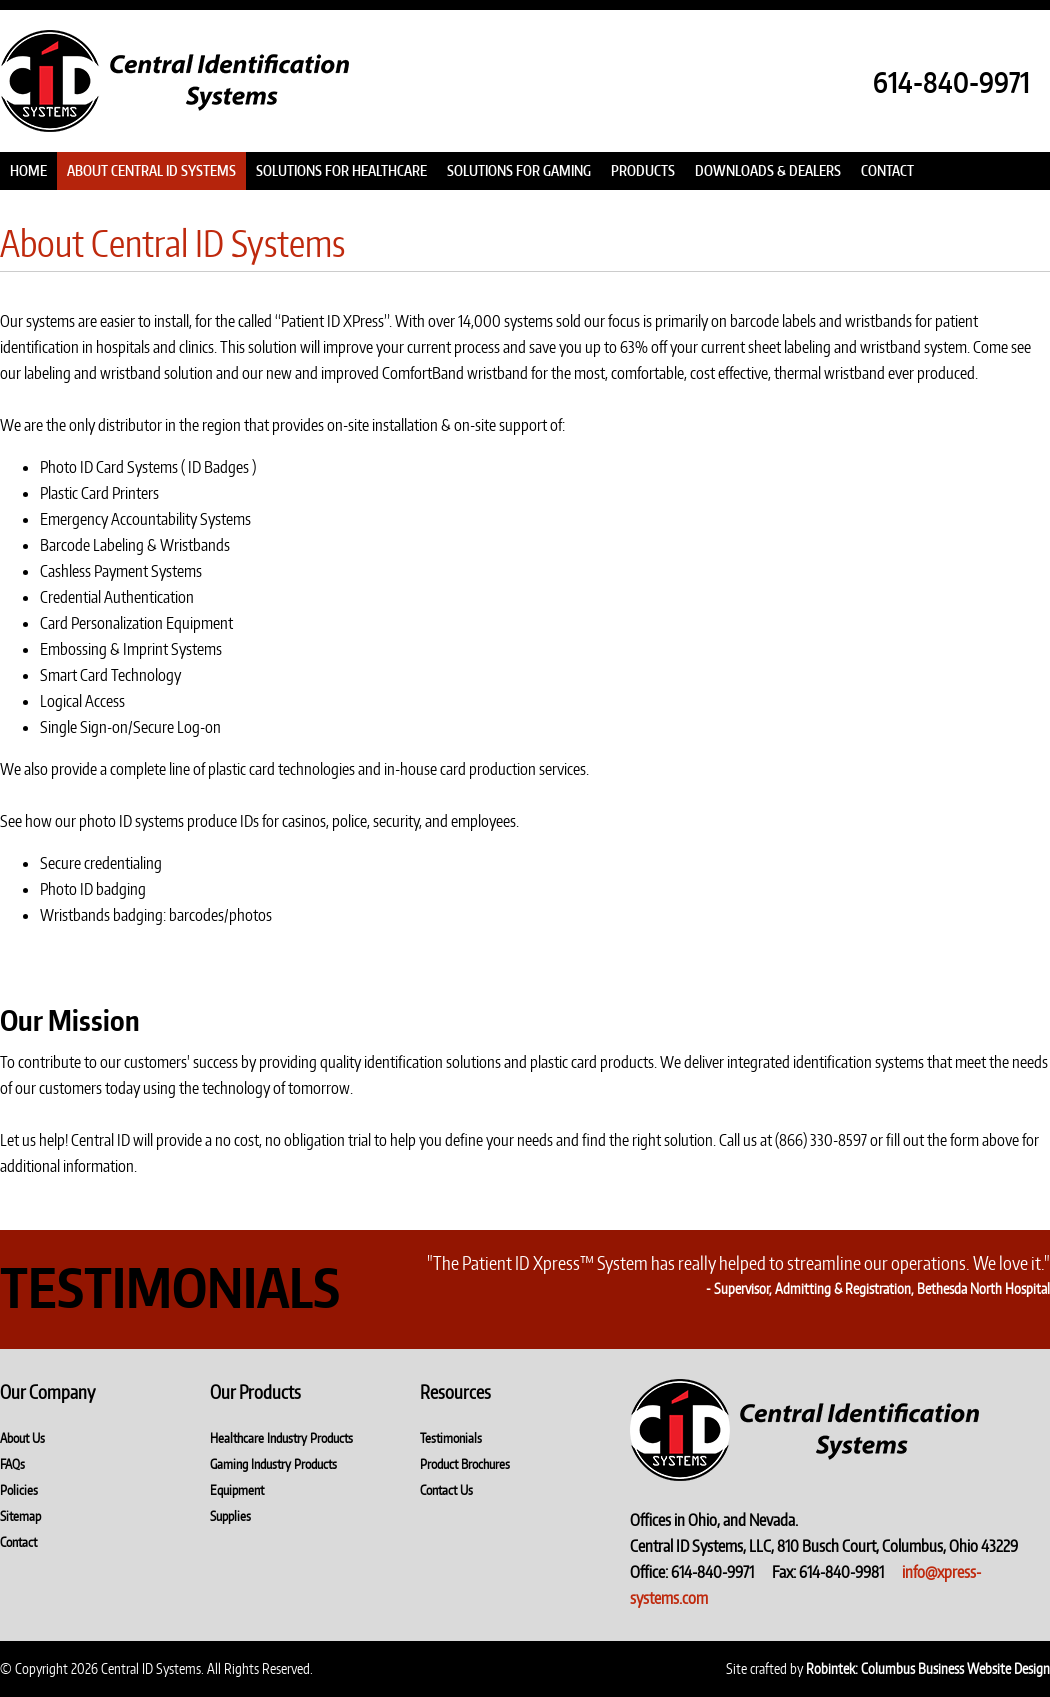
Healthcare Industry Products (281, 1438)
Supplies (230, 1516)
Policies (19, 1490)
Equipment (237, 1490)
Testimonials (451, 1438)
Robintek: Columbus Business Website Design (928, 1668)
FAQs (12, 1464)
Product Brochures (465, 1464)
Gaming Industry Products (273, 1464)
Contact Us (446, 1490)
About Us (22, 1438)
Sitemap (20, 1516)
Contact (18, 1542)
